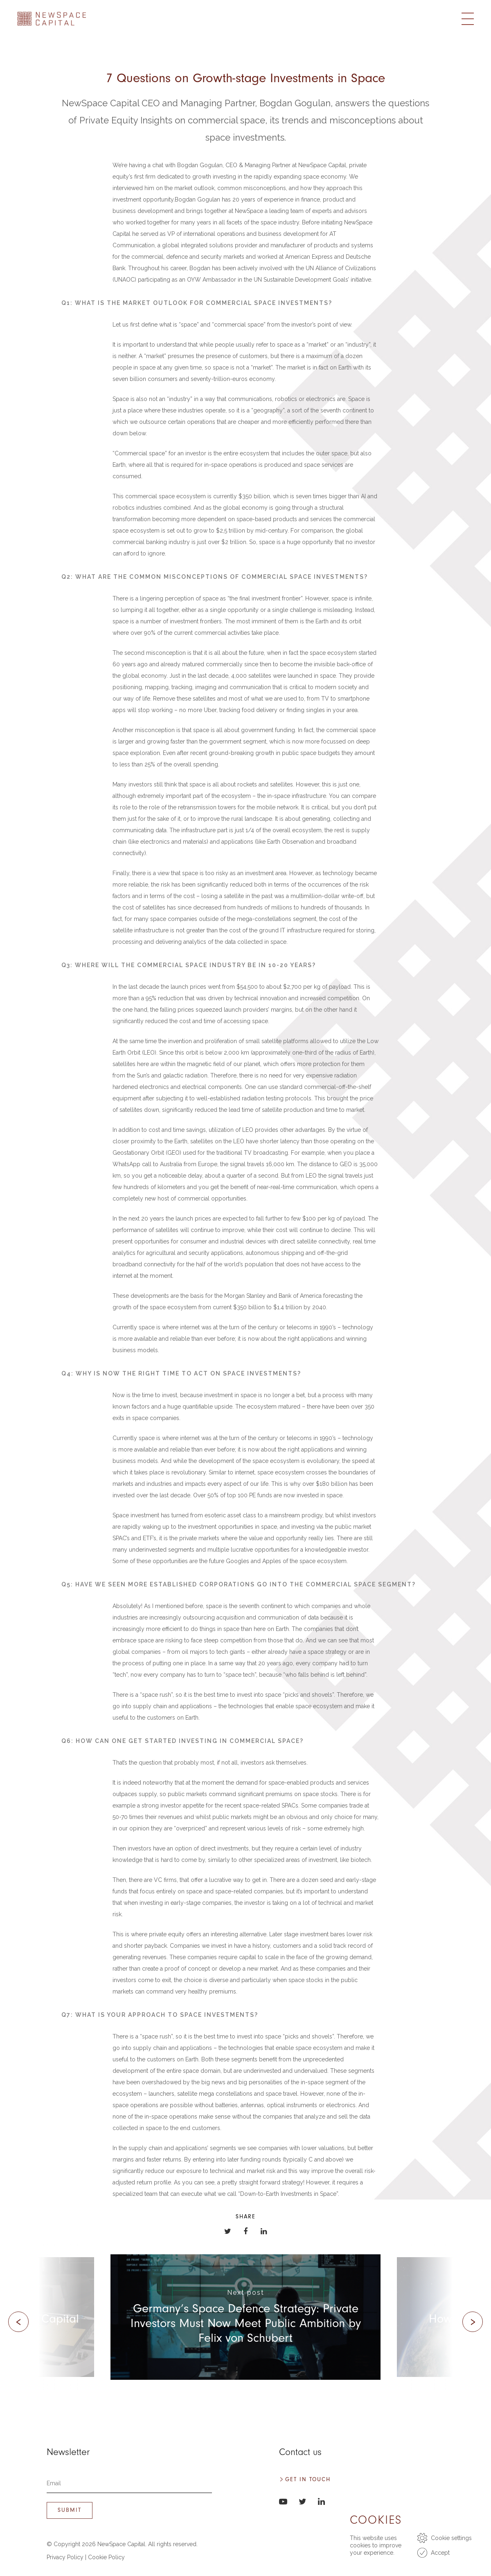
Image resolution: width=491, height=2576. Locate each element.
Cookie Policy (106, 2557)
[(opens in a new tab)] (245, 2317)
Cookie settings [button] (451, 2538)
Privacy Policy (65, 2557)
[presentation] (18, 2322)
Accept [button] (440, 2552)
